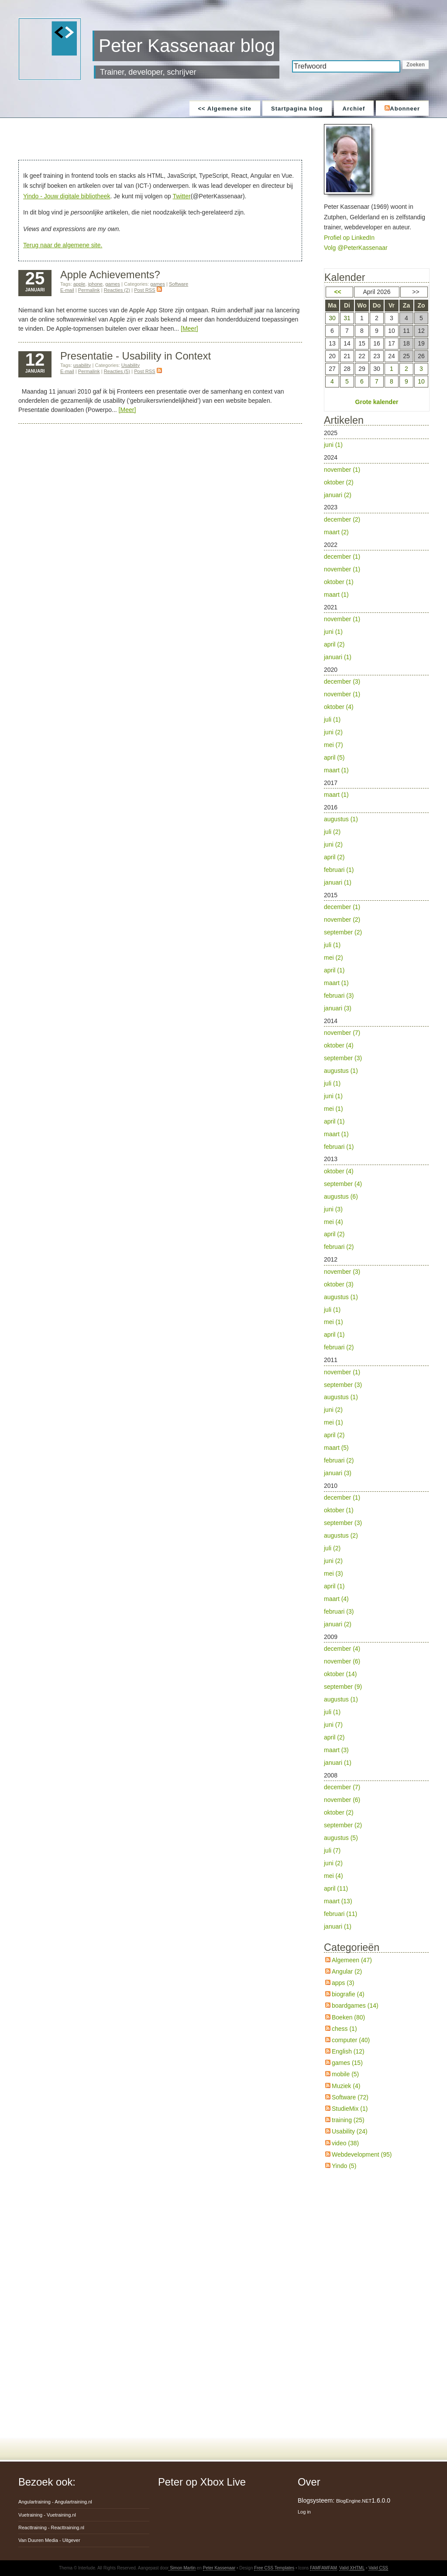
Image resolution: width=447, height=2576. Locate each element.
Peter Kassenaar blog (187, 45)
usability (82, 365)
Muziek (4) (346, 2085)
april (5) (334, 757)
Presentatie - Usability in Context (135, 356)
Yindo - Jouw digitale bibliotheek (66, 196)
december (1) (342, 556)
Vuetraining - (47, 2514)
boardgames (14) (355, 2005)
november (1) (342, 469)
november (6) (342, 1661)
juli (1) (332, 719)
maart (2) (336, 532)
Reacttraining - (51, 2527)
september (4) (343, 1183)
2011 (376, 1418)
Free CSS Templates (274, 2568)
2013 (376, 1204)
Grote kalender (377, 401)
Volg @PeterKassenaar (356, 247)
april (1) (334, 970)
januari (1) (337, 657)
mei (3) (333, 1573)
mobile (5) (345, 2074)
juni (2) (333, 732)
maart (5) (336, 1447)
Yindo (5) (344, 2165)
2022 (376, 571)
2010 (376, 1556)
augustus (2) (341, 1535)
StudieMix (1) (350, 2108)
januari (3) (337, 1008)
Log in (304, 2511)
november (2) (342, 919)
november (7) (342, 1032)
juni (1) (333, 444)
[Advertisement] (162, 140)
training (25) (348, 2119)
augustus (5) (341, 1837)
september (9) (343, 1686)
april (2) (334, 644)
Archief (354, 108)
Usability (130, 365)
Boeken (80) (348, 2017)
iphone (95, 284)
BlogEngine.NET (353, 2500)
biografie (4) (348, 1994)
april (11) (336, 1888)
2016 (376, 846)
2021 (376, 634)
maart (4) (336, 1598)
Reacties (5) (117, 371)
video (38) (345, 2143)
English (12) (348, 2051)
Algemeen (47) (352, 1960)
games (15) (347, 2062)
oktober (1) (339, 581)
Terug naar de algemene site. (62, 245)
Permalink (89, 290)
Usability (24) (350, 2131)
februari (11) (340, 1913)
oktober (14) (340, 1673)
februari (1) (339, 869)
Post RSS (148, 290)
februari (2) (339, 1246)
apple (79, 284)
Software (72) (350, 2097)
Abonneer (402, 108)
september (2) (343, 932)
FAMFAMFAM (323, 2568)
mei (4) (333, 1221)
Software (178, 284)
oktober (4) (339, 706)
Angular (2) (347, 1971)
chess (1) (344, 2028)
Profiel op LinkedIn (349, 237)
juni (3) (333, 1209)
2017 (376, 790)
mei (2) (333, 957)
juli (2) (332, 831)
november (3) (342, 1271)
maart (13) (338, 1901)
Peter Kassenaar (219, 2568)
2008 (376, 1852)
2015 (376, 953)
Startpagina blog (297, 108)
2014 (376, 1085)
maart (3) (336, 1749)
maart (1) (336, 594)
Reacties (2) (117, 290)
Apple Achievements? (110, 274)
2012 (376, 1305)
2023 (376, 521)
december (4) (342, 1648)
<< (337, 291)
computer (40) (351, 2040)
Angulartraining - (55, 2501)
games (112, 284)
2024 (376, 477)
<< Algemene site (224, 108)
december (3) (342, 681)
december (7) (342, 1787)
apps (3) (343, 1982)
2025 (376, 440)
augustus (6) (341, 1196)
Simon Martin (182, 2568)
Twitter (181, 196)
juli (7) (332, 1850)
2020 (376, 721)
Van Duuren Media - (49, 2540)
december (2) (342, 519)
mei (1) (333, 1108)
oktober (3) (339, 1284)
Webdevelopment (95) (362, 2154)
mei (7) (333, 744)
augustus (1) (341, 819)
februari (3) (339, 995)
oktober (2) (339, 482)
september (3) (343, 1058)
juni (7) (333, 1724)
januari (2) (337, 494)
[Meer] (189, 328)
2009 (376, 1701)
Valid (351, 2568)
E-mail (67, 290)
